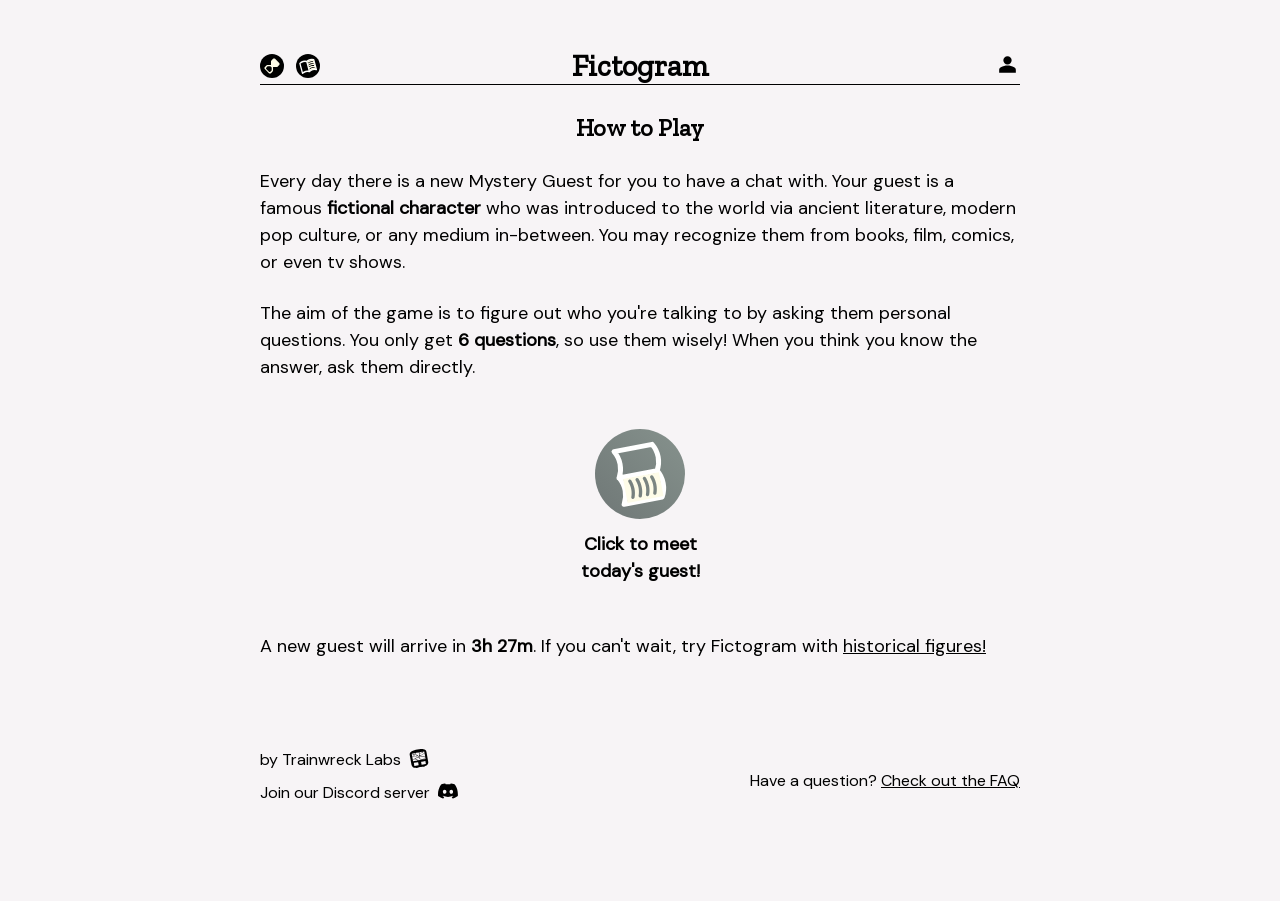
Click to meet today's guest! (640, 557)
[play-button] (640, 474)
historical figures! (914, 646)
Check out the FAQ (950, 780)
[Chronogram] (272, 66)
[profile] (1007, 66)
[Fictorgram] (308, 66)
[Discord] (359, 793)
